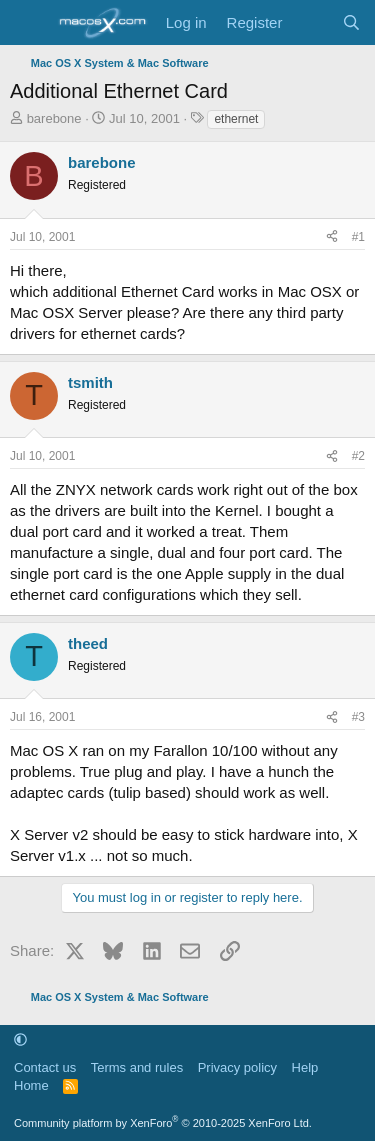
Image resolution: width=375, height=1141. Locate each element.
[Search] (351, 22)
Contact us (45, 1067)
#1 (358, 237)
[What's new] (311, 22)
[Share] (332, 237)
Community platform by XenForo (163, 1123)
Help (305, 1067)
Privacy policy (237, 1067)
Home (31, 1085)
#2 (358, 456)
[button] (20, 1039)
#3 (358, 717)
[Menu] (27, 23)
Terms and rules (137, 1067)
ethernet (236, 119)
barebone (54, 118)
